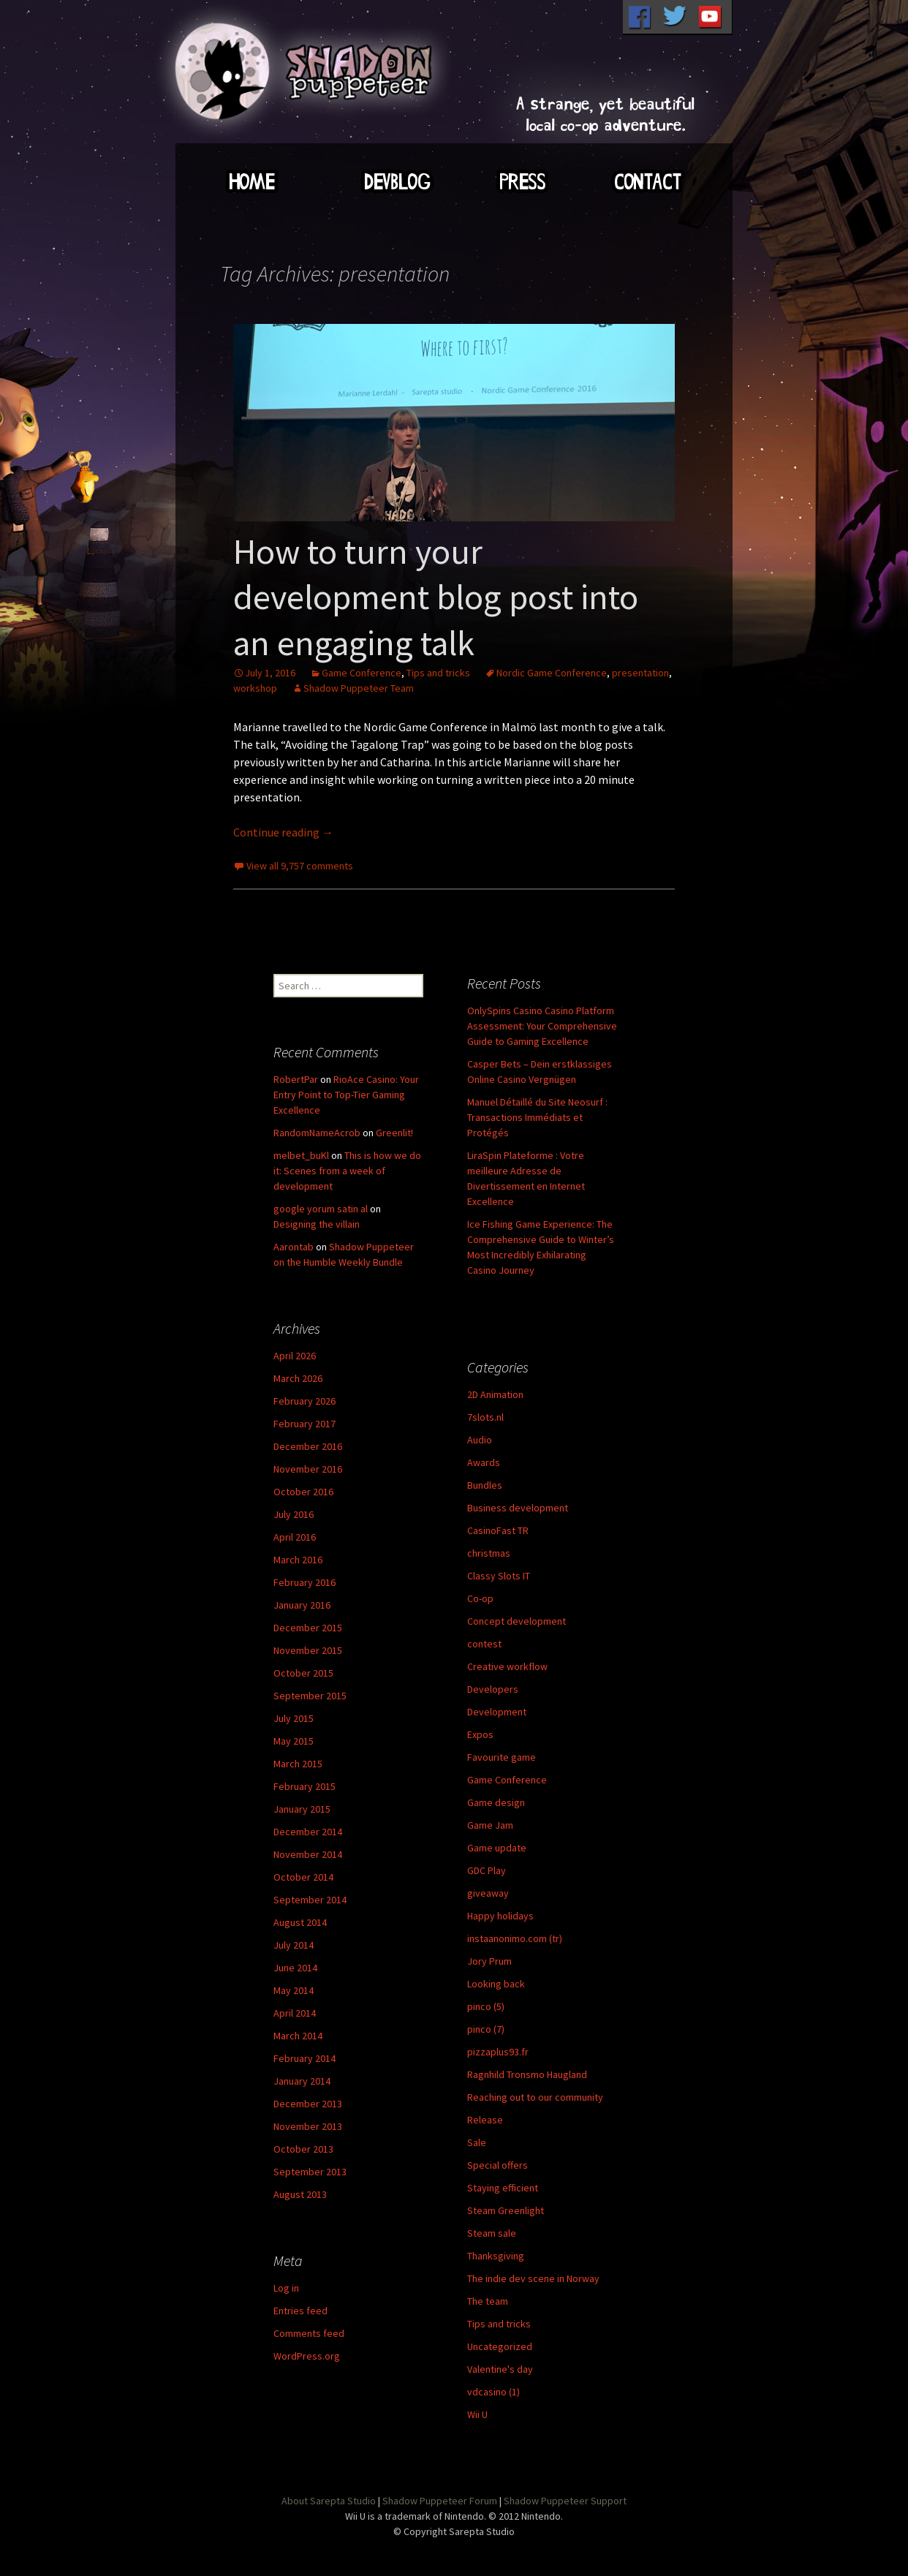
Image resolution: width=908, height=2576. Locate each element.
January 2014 (301, 2081)
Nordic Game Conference (551, 672)
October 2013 (303, 2149)
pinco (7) (485, 2029)
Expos (480, 1734)
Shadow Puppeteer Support (565, 2500)
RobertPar (295, 1079)
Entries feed (300, 2310)
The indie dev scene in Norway (533, 2278)
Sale (476, 2142)
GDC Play (486, 1870)
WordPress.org (306, 2355)
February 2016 (304, 1582)
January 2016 (301, 1605)
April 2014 (294, 2013)
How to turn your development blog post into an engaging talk (435, 597)
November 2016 (307, 1469)
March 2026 (297, 1378)
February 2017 (304, 1423)
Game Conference (361, 672)
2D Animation (495, 1394)
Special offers (497, 2165)
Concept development (516, 1621)
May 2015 (293, 1741)
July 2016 (293, 1514)
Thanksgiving (495, 2255)
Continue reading (283, 832)
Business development (517, 1507)
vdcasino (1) (493, 2391)
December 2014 (307, 1831)
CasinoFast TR (498, 1530)
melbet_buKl (301, 1155)
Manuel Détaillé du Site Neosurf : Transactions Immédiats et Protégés (537, 1117)
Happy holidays (500, 1915)
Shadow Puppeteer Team (358, 688)
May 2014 (293, 1990)
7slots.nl (485, 1417)
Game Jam (490, 1825)
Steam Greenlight (505, 2210)
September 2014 (310, 1899)
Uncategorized (499, 2346)
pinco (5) (485, 2006)
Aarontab (293, 1246)
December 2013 (307, 2103)
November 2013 (307, 2126)
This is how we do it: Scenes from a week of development (347, 1171)
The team (487, 2301)
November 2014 (307, 1854)
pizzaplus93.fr (498, 2051)
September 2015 (310, 1695)
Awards (483, 1462)
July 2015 (293, 1718)
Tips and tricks (438, 672)
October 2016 (303, 1491)
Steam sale (491, 2233)
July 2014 (293, 1945)
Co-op (480, 1598)
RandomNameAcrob (316, 1132)
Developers (492, 1689)
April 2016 (294, 1537)
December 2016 (307, 1446)
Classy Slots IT (498, 1575)
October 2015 (303, 1673)
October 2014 (303, 1877)
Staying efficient (502, 2187)
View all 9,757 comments (299, 865)
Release (485, 2119)
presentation (640, 672)
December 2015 (307, 1627)
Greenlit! (394, 1132)
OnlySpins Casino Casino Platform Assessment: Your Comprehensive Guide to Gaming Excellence (542, 1026)
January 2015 (301, 1809)
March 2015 (297, 1763)
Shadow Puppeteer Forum (439, 2500)
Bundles (484, 1485)
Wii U (477, 2414)
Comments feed (308, 2333)
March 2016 (297, 1559)
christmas (488, 1553)
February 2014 (304, 2058)
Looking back (496, 1983)
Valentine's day (500, 2369)
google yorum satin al (320, 1208)
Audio (479, 1439)
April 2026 (294, 1355)
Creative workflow (507, 1666)
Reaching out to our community (535, 2097)
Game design (496, 1802)
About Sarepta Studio (328, 2500)
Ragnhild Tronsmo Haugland (527, 2074)
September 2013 (310, 2171)
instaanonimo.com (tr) (514, 1938)
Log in (286, 2287)
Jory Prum (489, 1961)
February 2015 (304, 1786)
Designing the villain (316, 1224)
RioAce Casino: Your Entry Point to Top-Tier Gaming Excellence (346, 1095)
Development (496, 1711)
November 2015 (307, 1650)
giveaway (488, 1893)
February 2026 (304, 1401)
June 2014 (295, 1967)
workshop (255, 688)
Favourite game (501, 1757)
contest (484, 1643)
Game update (496, 1847)
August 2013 (300, 2194)
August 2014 (300, 1922)
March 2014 (297, 2035)
